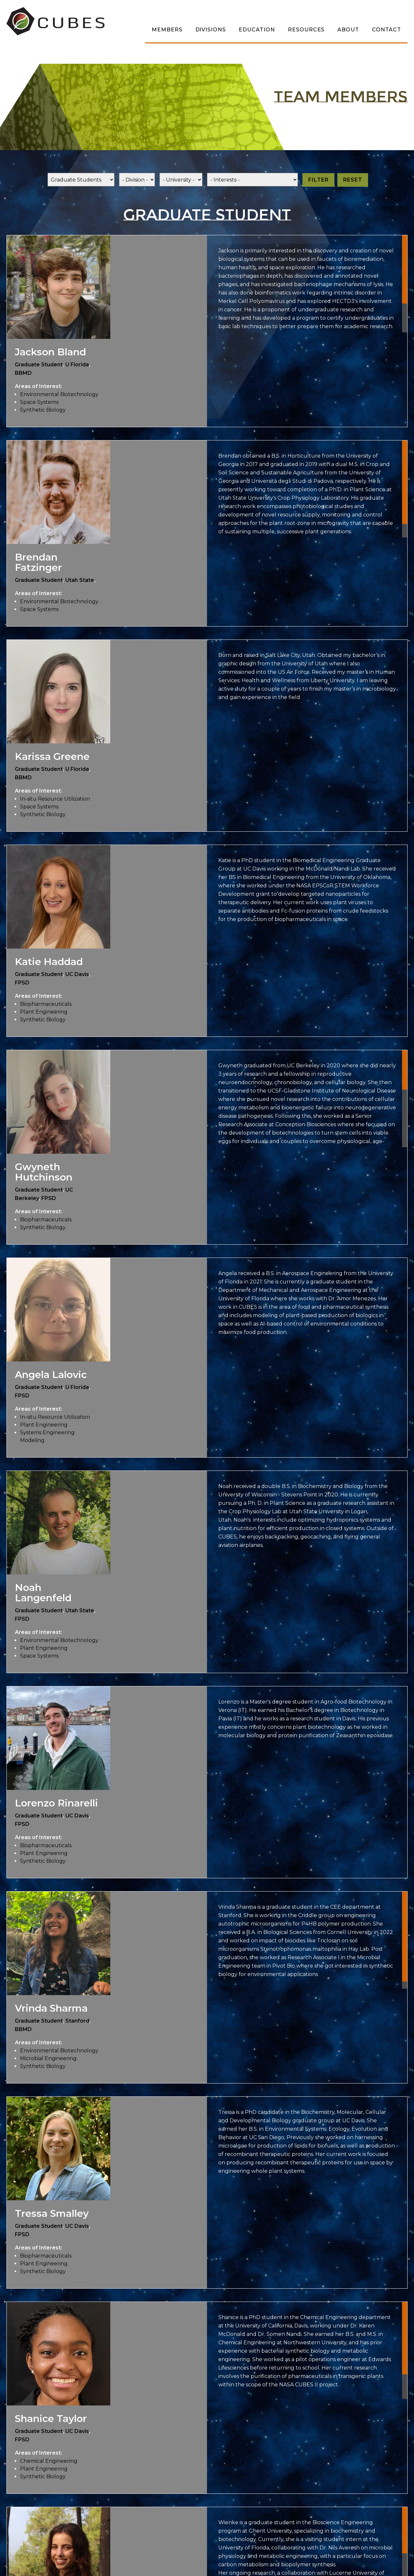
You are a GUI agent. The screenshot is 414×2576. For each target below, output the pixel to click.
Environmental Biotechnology (59, 394)
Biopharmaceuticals (45, 1004)
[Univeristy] (180, 179)
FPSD (22, 983)
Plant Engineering (44, 1012)
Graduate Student (39, 364)
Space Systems (39, 402)
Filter (318, 180)
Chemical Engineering (48, 2461)
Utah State (79, 580)
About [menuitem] (348, 30)
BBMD (23, 373)
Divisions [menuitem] (210, 30)
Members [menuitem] (167, 30)
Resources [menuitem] (306, 30)
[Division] (137, 179)
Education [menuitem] (257, 30)
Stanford (77, 2021)
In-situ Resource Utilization (55, 799)
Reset (352, 180)
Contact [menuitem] (386, 30)
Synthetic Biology (43, 410)
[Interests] (252, 179)
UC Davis (77, 974)
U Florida (77, 364)
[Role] (81, 179)
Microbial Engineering (48, 2058)
